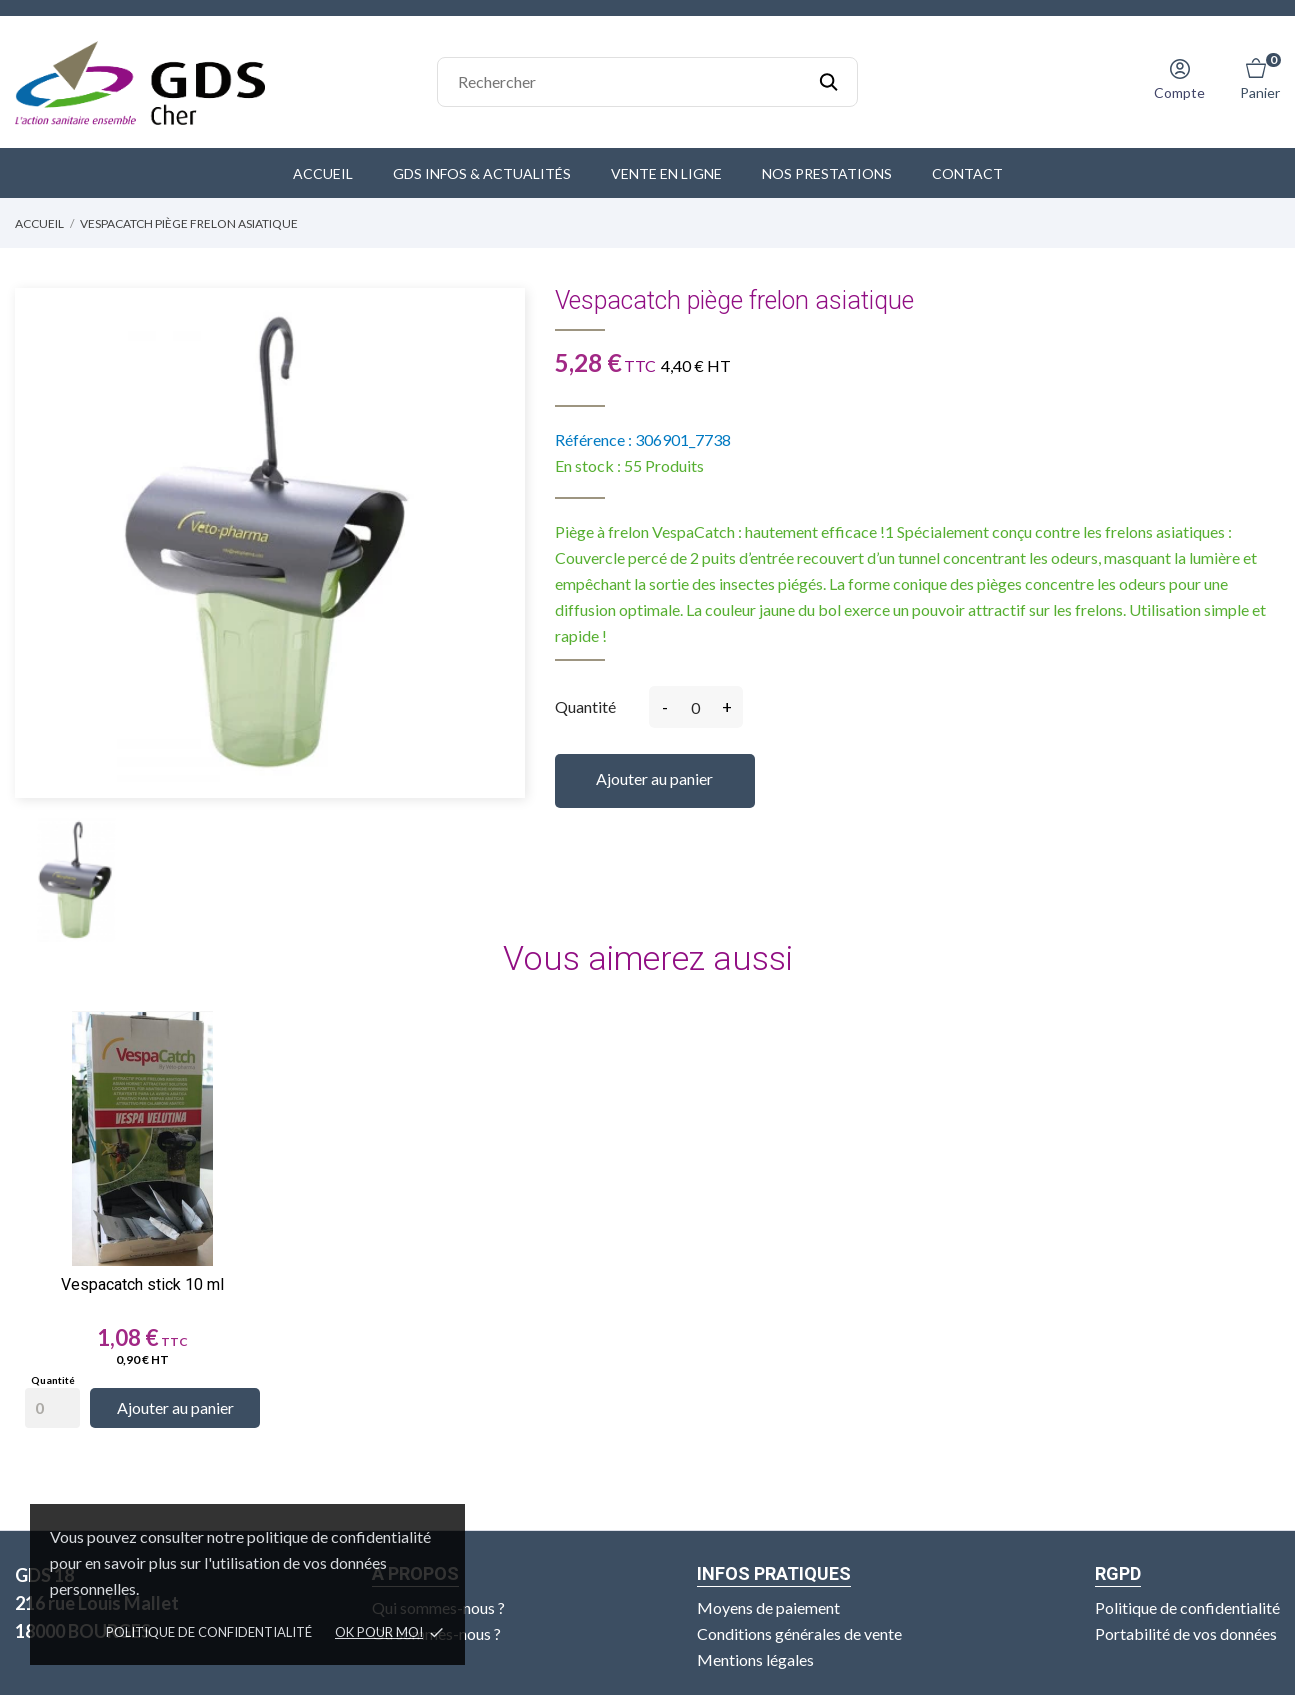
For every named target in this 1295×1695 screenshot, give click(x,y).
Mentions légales (755, 1659)
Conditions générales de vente (799, 1633)
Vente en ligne (666, 173)
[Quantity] (52, 1408)
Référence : (593, 439)
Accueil (323, 173)
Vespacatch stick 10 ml (142, 1284)
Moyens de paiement (768, 1607)
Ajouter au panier (654, 778)
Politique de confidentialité (209, 1632)
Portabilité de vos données (1186, 1633)
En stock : (588, 465)
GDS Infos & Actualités (482, 173)
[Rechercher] (648, 82)
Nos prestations (827, 173)
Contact (967, 173)
